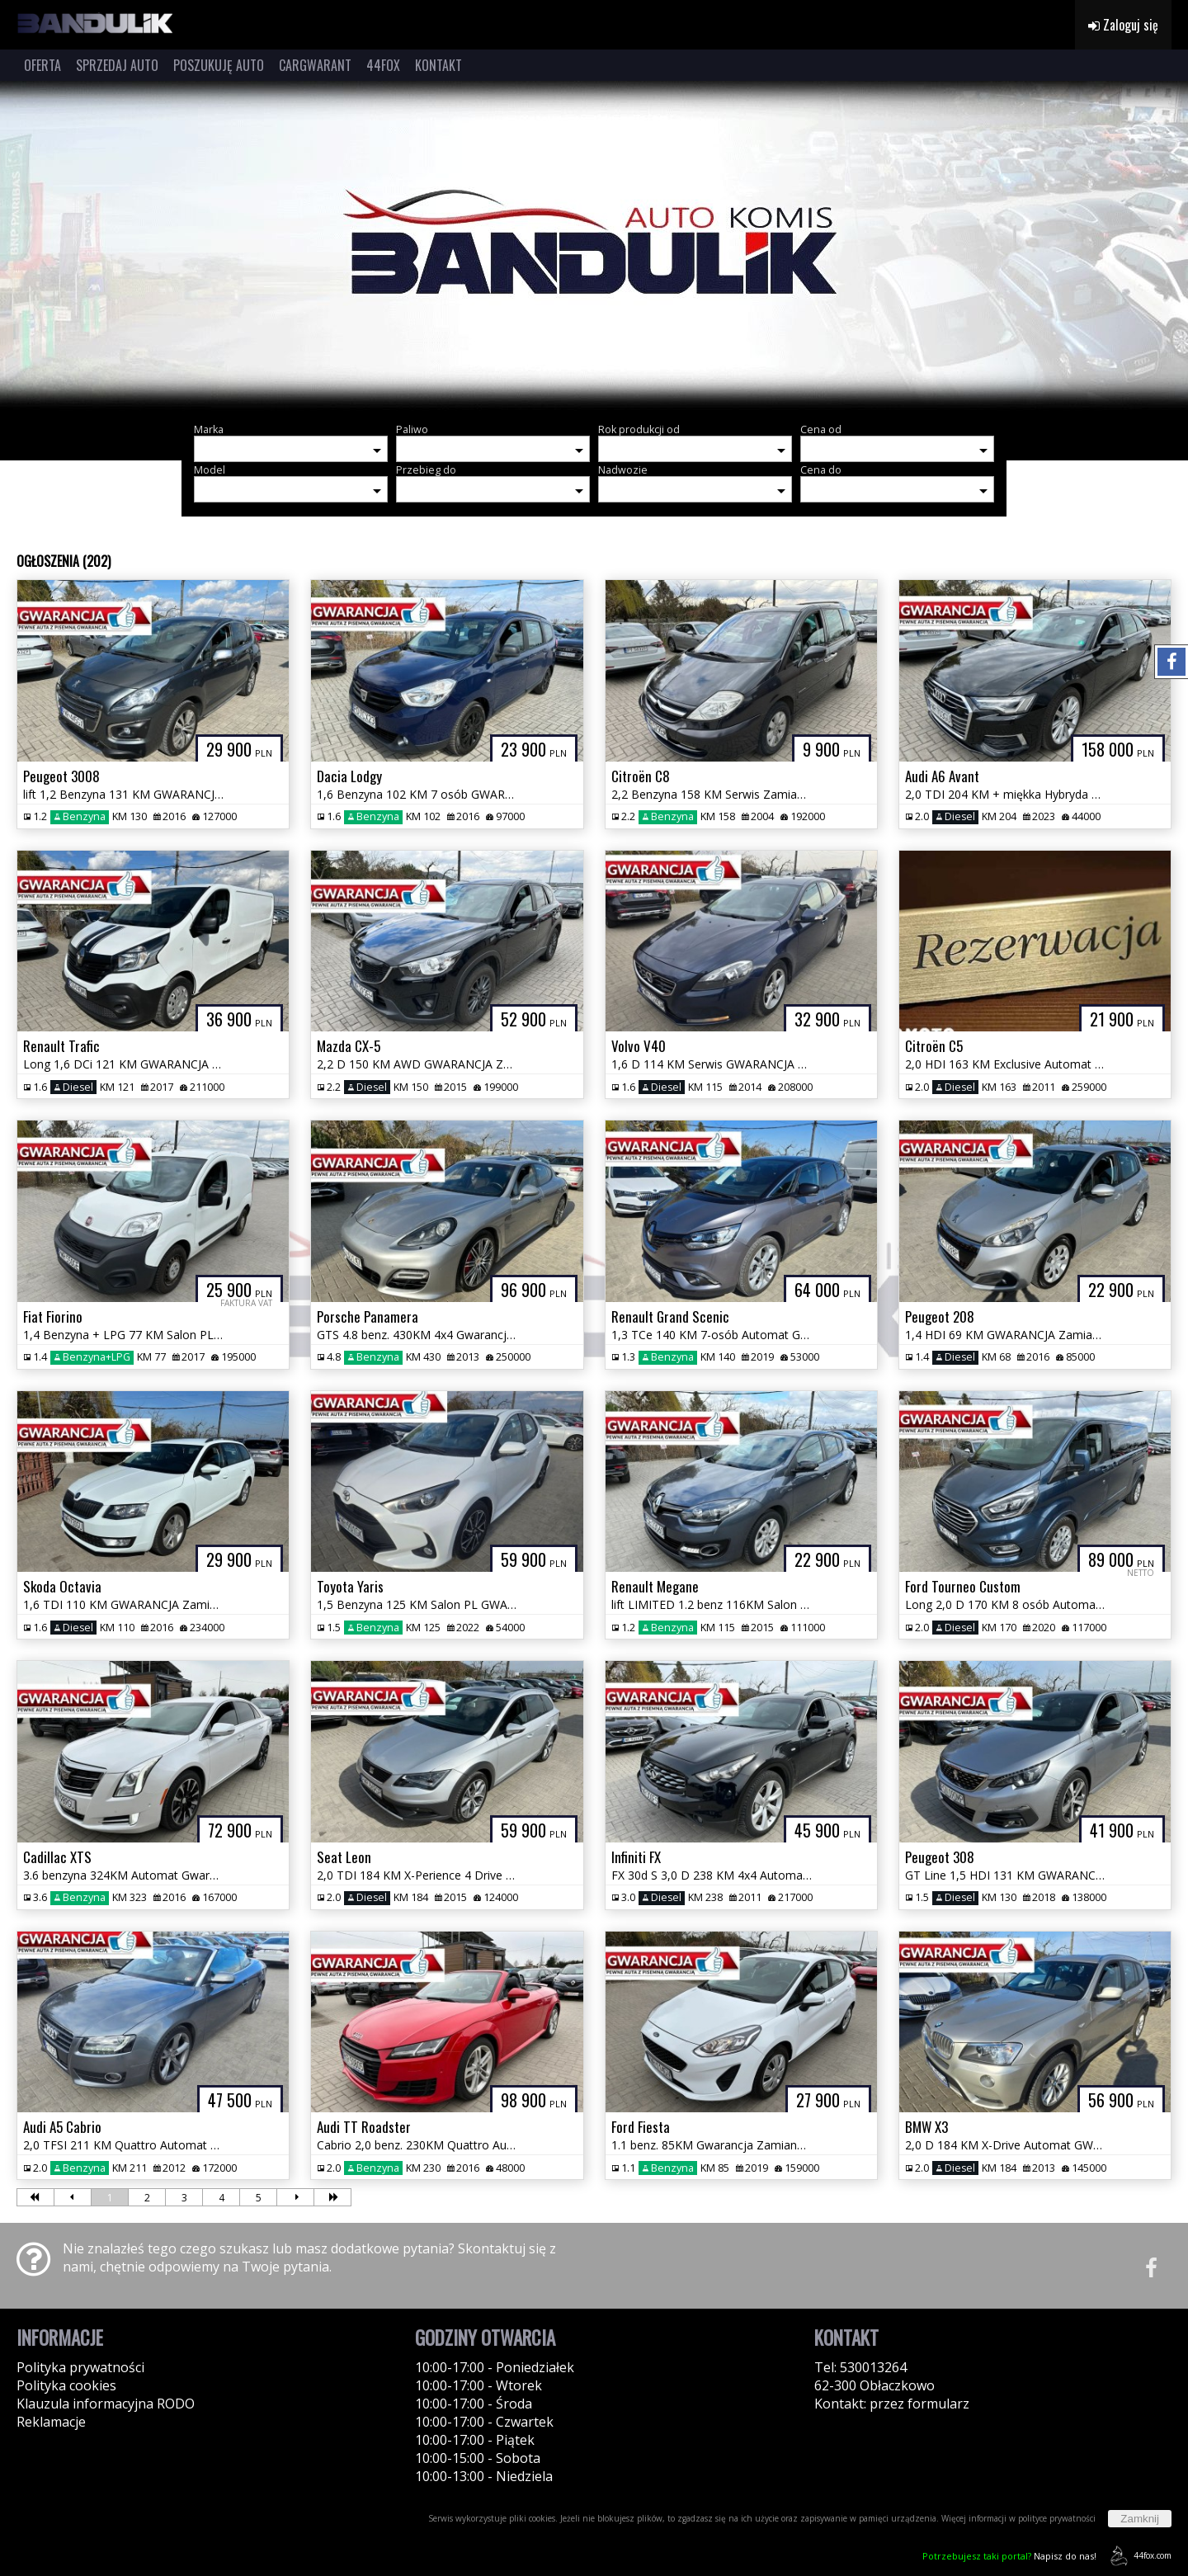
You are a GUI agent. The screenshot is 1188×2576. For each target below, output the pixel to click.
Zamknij (1139, 2518)
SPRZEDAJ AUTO (117, 65)
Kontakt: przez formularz (891, 2403)
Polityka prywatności (80, 2367)
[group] (594, 246)
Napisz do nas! (1009, 2556)
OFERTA (42, 65)
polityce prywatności (1057, 2518)
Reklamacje (51, 2422)
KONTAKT (438, 65)
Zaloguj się (1123, 25)
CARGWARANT (315, 65)
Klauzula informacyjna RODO (105, 2403)
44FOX (383, 65)
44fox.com (1138, 2555)
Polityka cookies (66, 2385)
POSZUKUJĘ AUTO (218, 65)
